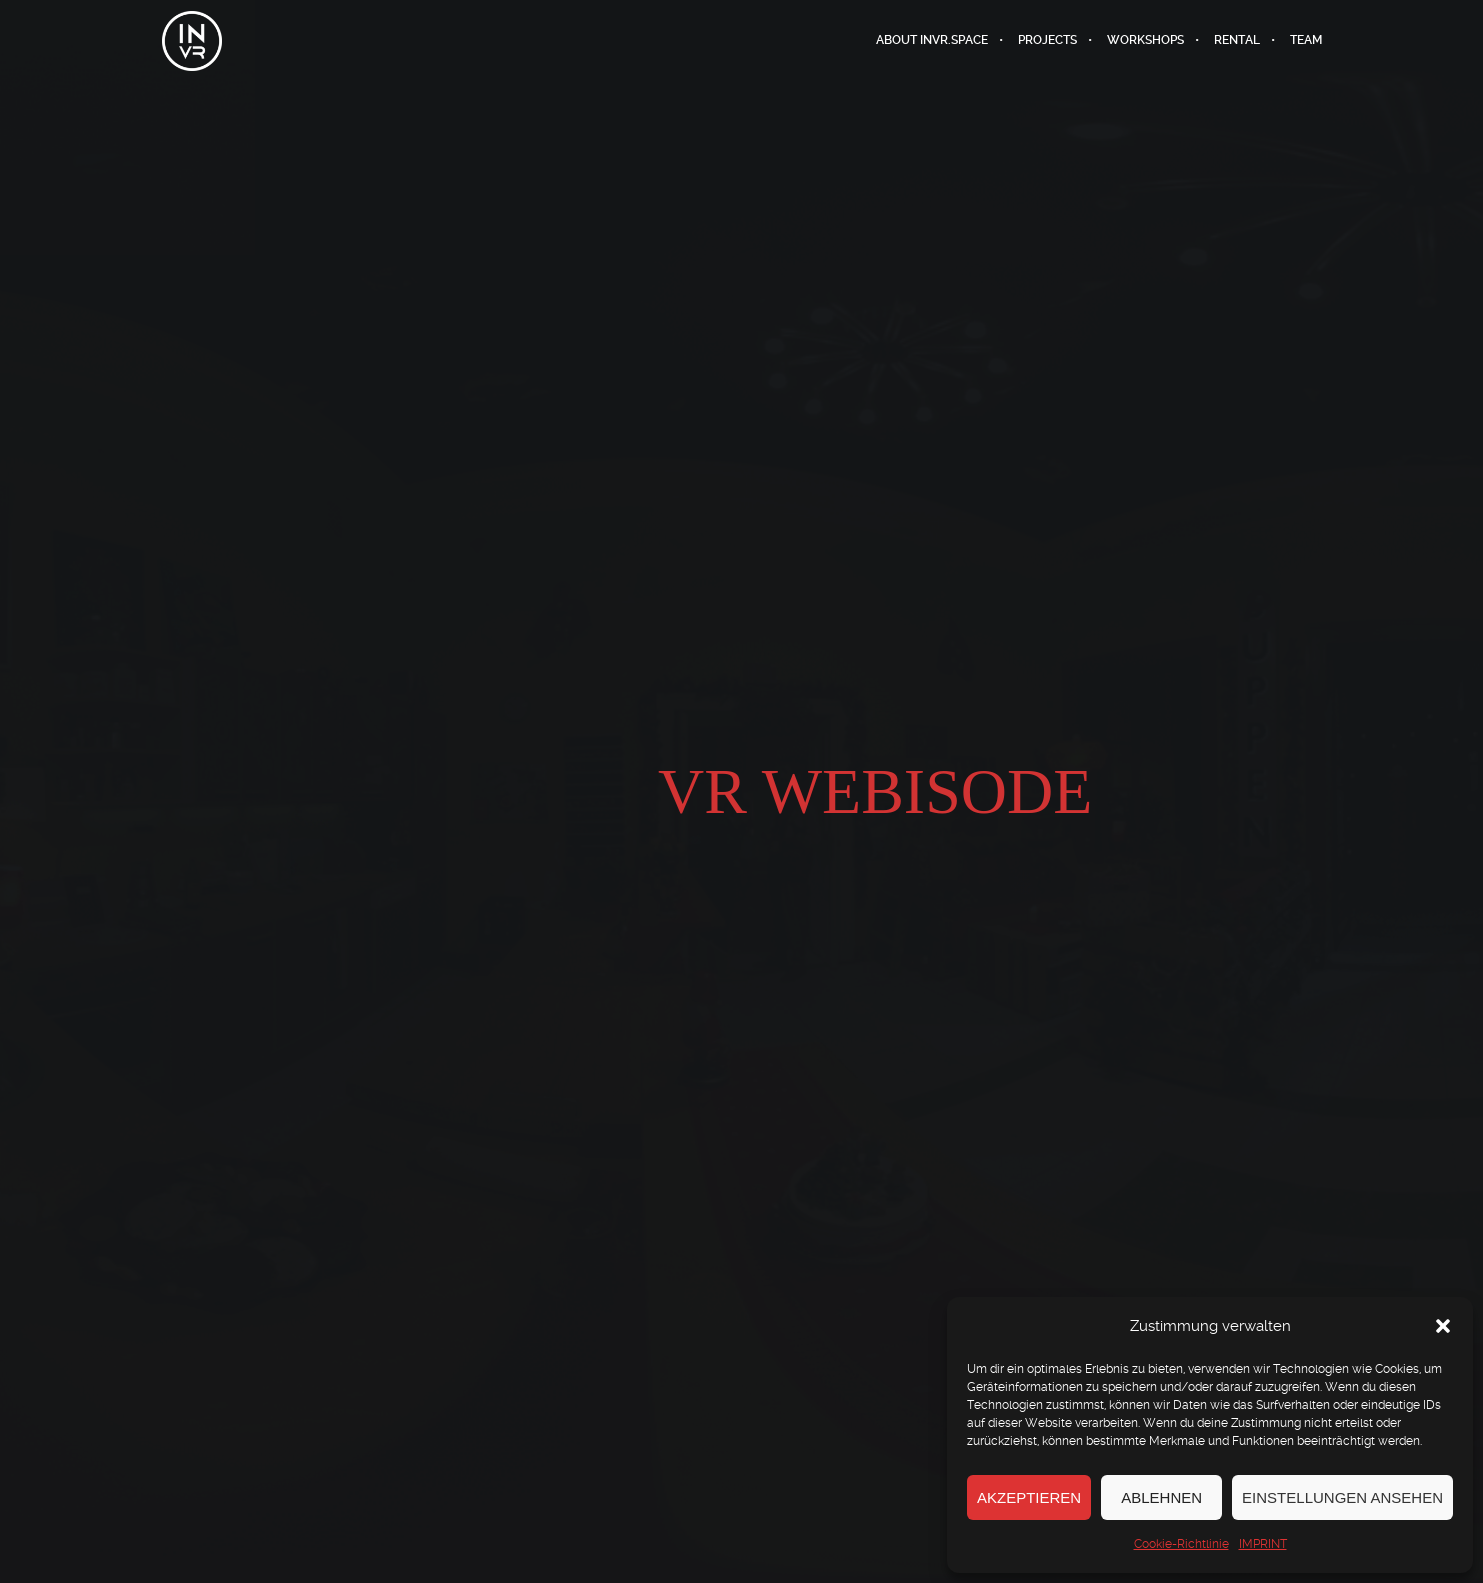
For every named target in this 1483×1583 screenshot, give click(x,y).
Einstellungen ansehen (1342, 1497)
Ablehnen (1161, 1497)
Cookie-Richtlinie (1181, 1544)
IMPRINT (1263, 1544)
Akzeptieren (1029, 1497)
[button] (1443, 1326)
